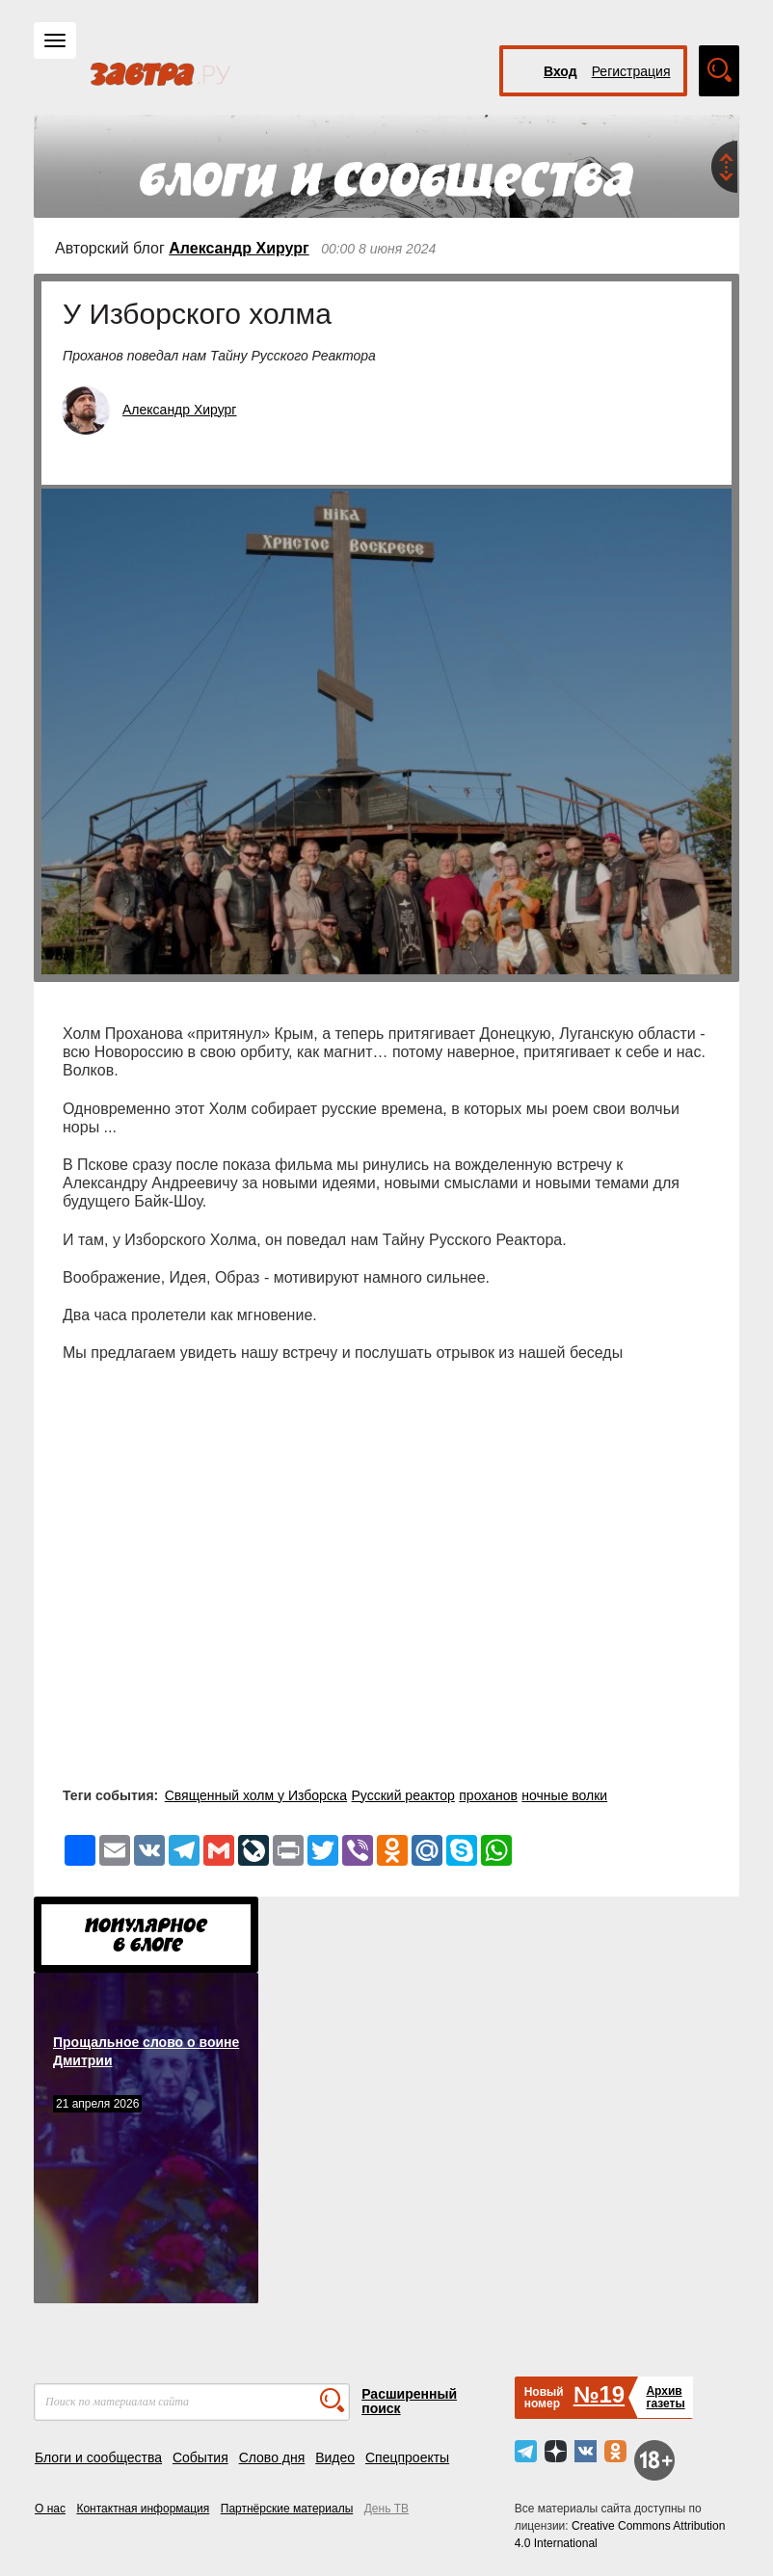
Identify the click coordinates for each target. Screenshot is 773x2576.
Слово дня (272, 2457)
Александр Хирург (238, 248)
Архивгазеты (665, 2397)
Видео (335, 2457)
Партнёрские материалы (287, 2508)
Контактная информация (142, 2508)
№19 (599, 2394)
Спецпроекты (407, 2457)
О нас (50, 2508)
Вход (560, 71)
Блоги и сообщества (98, 2457)
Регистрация (631, 71)
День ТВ (386, 2508)
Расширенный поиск (409, 2401)
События (200, 2457)
